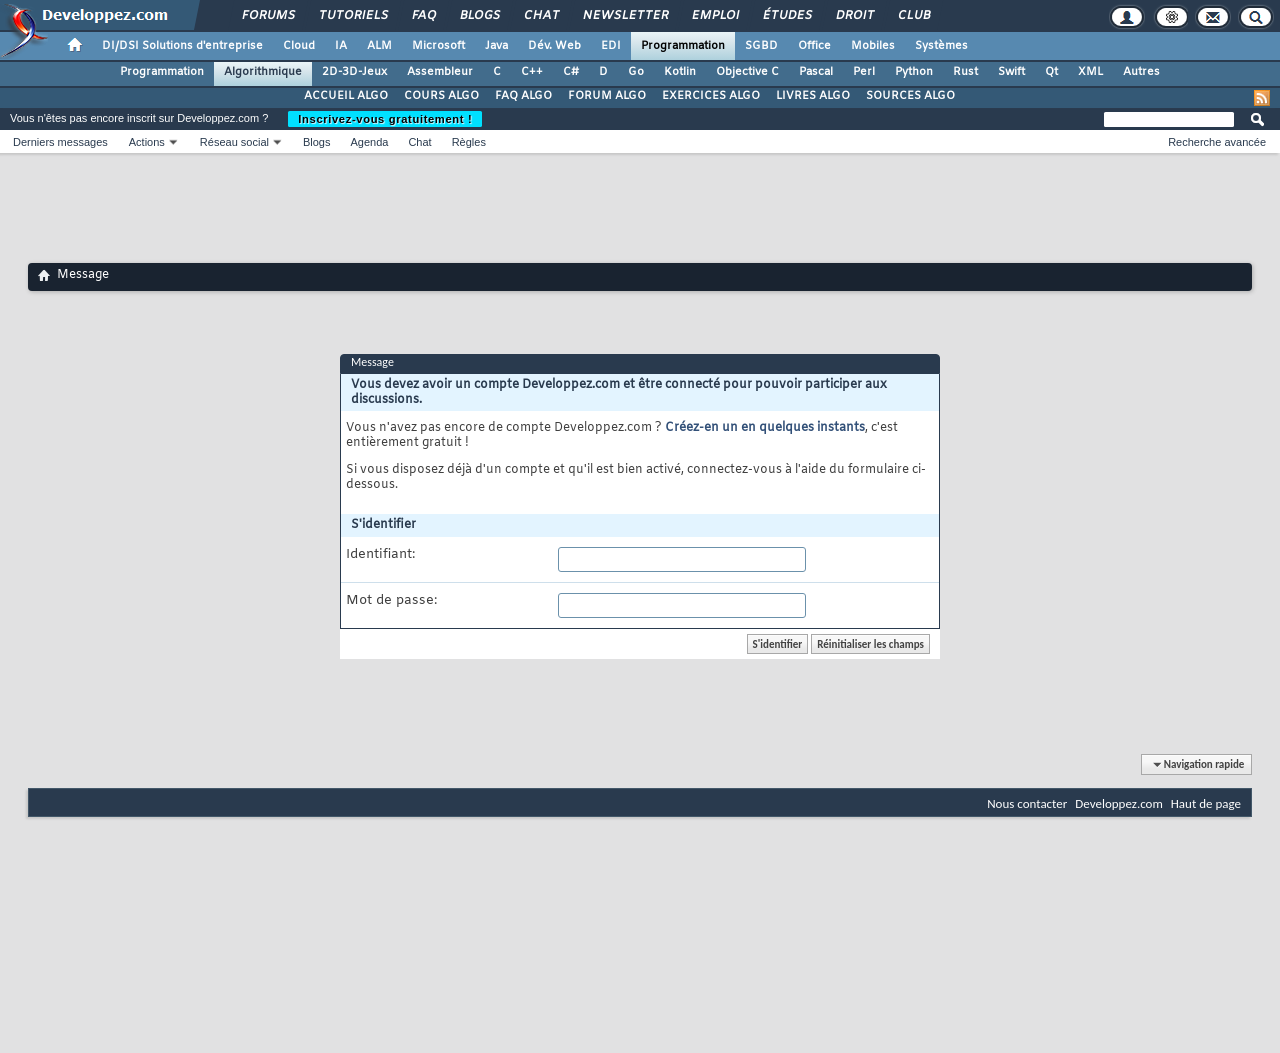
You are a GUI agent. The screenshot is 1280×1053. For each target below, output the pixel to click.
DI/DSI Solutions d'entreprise (182, 46)
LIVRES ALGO (813, 96)
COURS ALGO (441, 96)
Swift (1011, 72)
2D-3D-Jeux (354, 72)
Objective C (747, 72)
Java (496, 46)
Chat (540, 16)
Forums (267, 16)
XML (1090, 72)
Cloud (299, 46)
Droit (854, 16)
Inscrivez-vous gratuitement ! (385, 119)
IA (341, 46)
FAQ (423, 16)
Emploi (714, 16)
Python (914, 72)
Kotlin (680, 72)
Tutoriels (352, 16)
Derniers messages (60, 142)
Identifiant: (380, 555)
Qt (1051, 72)
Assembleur (440, 72)
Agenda (369, 142)
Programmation (683, 46)
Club (913, 16)
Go (636, 72)
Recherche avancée (1217, 142)
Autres (1141, 72)
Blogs (479, 16)
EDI (611, 46)
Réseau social (234, 142)
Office (814, 46)
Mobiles (873, 46)
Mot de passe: (391, 601)
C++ (532, 72)
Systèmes (941, 46)
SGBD (761, 46)
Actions (147, 142)
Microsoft (438, 46)
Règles (469, 142)
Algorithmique (263, 72)
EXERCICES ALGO (711, 96)
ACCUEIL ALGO (346, 96)
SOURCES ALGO (910, 96)
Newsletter (624, 16)
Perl (864, 72)
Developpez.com (1119, 803)
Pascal (816, 72)
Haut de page (1206, 803)
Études (786, 16)
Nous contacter (1027, 803)
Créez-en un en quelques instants (765, 428)
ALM (379, 46)
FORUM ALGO (607, 96)
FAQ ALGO (523, 96)
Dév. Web (554, 46)
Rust (965, 72)
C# (571, 72)
